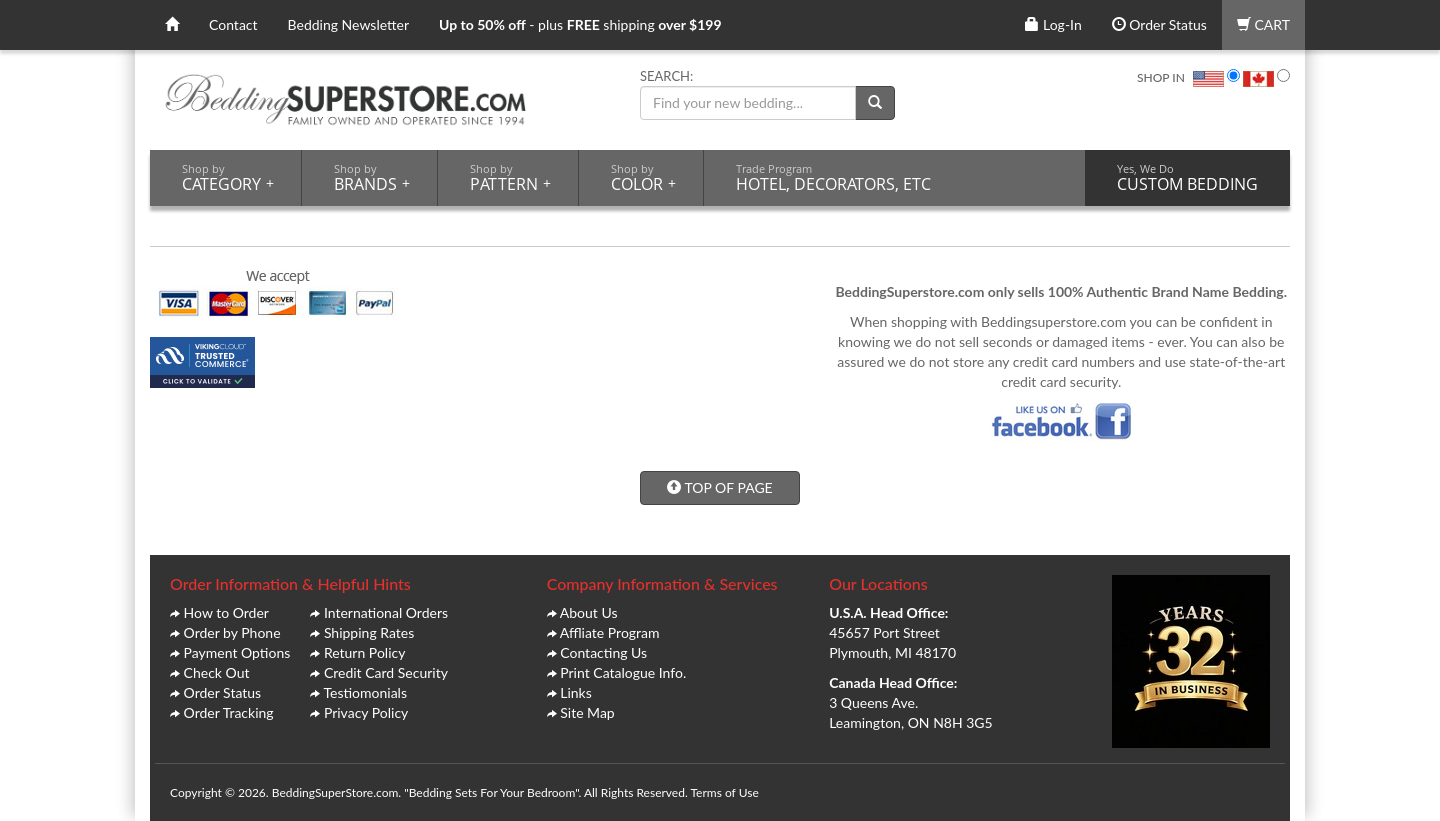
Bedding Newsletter (349, 24)
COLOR (643, 178)
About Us (589, 612)
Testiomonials (365, 692)
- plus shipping (580, 24)
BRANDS (372, 178)
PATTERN (510, 178)
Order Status (1159, 24)
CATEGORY (228, 178)
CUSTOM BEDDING (1187, 178)
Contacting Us (603, 652)
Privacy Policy (366, 712)
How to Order (226, 612)
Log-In (1053, 24)
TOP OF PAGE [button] (719, 487)
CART (1263, 24)
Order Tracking (229, 712)
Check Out (217, 672)
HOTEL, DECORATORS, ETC (833, 178)
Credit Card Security (386, 672)
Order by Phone (232, 632)
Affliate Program (610, 632)
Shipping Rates (369, 632)
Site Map (587, 712)
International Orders (386, 612)
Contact (233, 24)
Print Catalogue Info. (623, 672)
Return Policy (365, 652)
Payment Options (237, 652)
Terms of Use (724, 792)
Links (576, 692)
